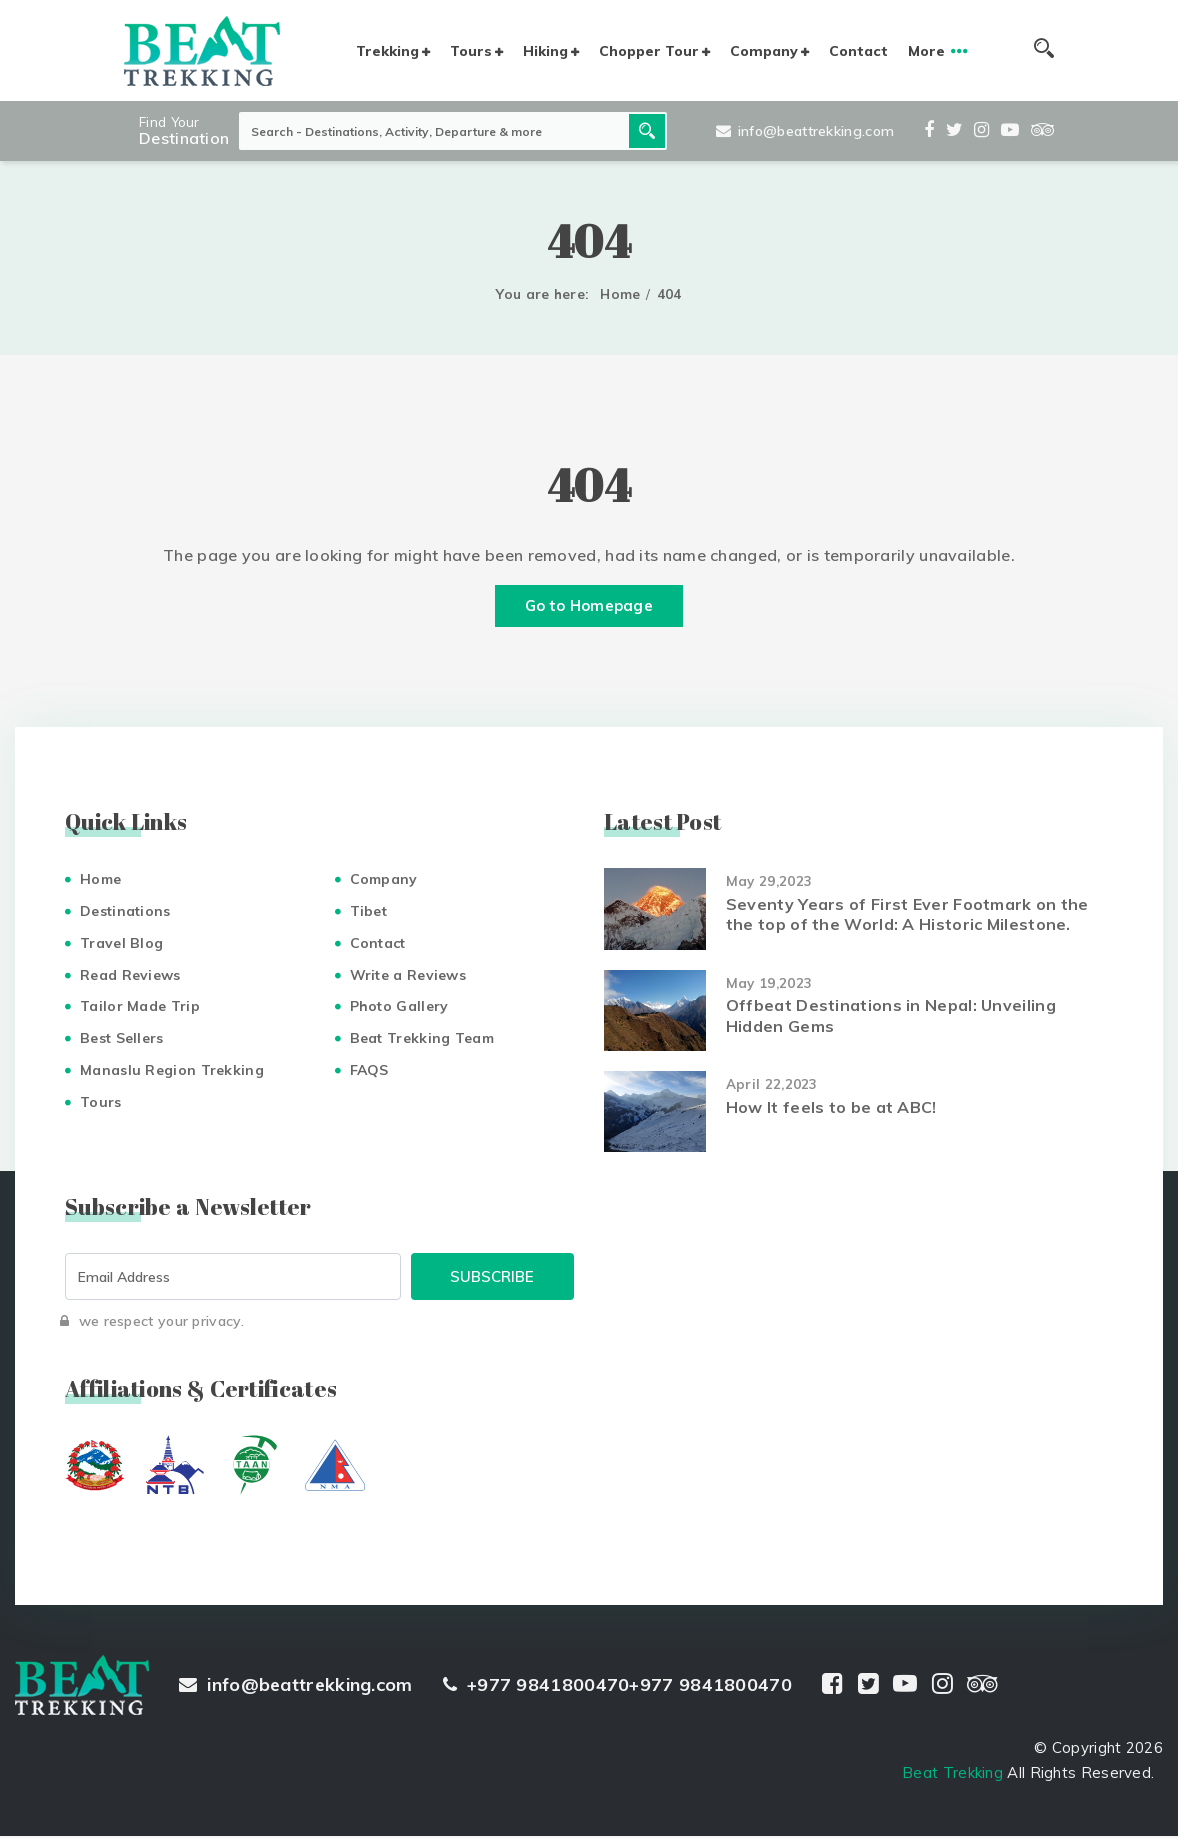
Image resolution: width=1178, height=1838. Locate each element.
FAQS (369, 1072)
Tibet (369, 913)
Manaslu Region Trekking (172, 1072)
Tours (471, 51)
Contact (858, 51)
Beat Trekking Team (422, 1040)
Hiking (545, 51)
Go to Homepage (588, 606)
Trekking (387, 51)
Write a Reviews (408, 976)
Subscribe (492, 1278)
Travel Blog (121, 945)
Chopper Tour (649, 51)
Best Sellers (122, 1040)
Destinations (125, 913)
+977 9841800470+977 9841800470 (617, 1685)
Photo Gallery (399, 1008)
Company (764, 51)
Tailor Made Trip (140, 1008)
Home (620, 294)
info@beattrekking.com (805, 131)
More (926, 51)
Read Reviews (130, 976)
